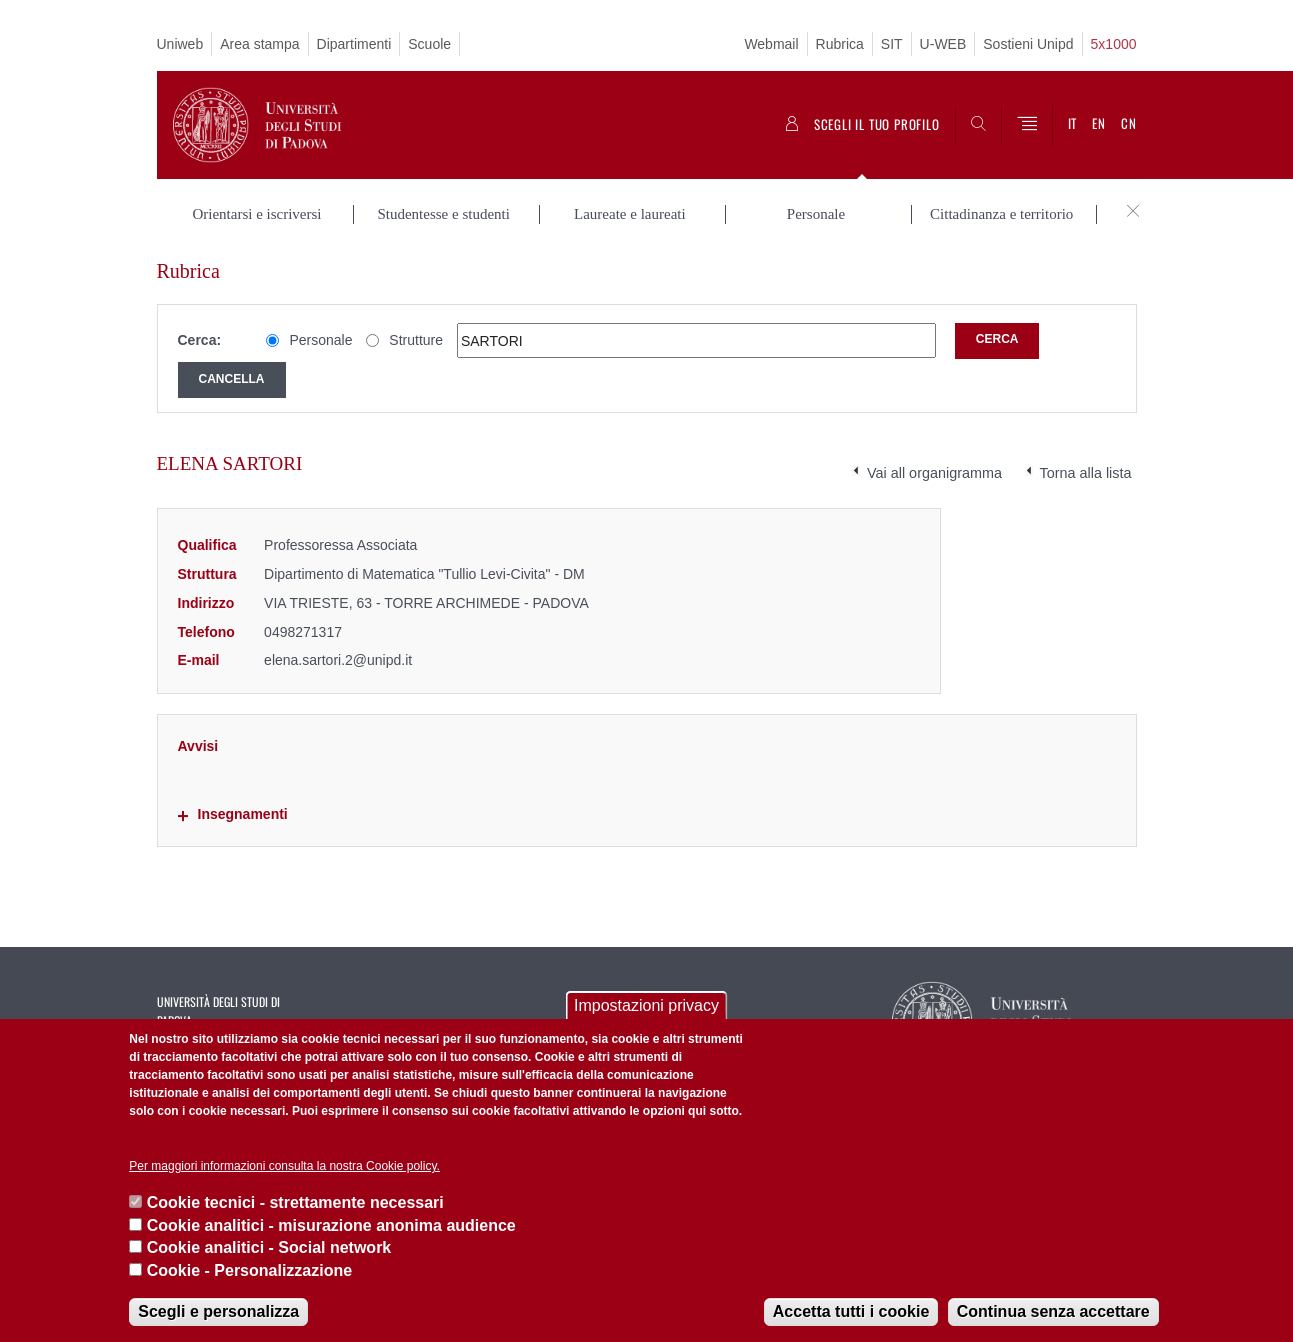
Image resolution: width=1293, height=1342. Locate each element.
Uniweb (180, 44)
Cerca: (200, 340)
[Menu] (1027, 125)
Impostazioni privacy (646, 1005)
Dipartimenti (354, 44)
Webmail (771, 44)
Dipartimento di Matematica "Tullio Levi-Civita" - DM (424, 574)
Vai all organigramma (934, 473)
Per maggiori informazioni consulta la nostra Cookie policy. (284, 1166)
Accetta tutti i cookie (851, 1311)
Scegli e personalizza (218, 1311)
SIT (892, 44)
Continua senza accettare (1053, 1311)
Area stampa (259, 44)
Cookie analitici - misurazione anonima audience (331, 1225)
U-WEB (943, 44)
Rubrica (840, 44)
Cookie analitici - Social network (269, 1247)
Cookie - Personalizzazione (249, 1270)
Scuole (429, 44)
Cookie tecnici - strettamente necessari (295, 1202)
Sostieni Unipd (1028, 44)
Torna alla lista (1086, 473)
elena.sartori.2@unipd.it (338, 660)
